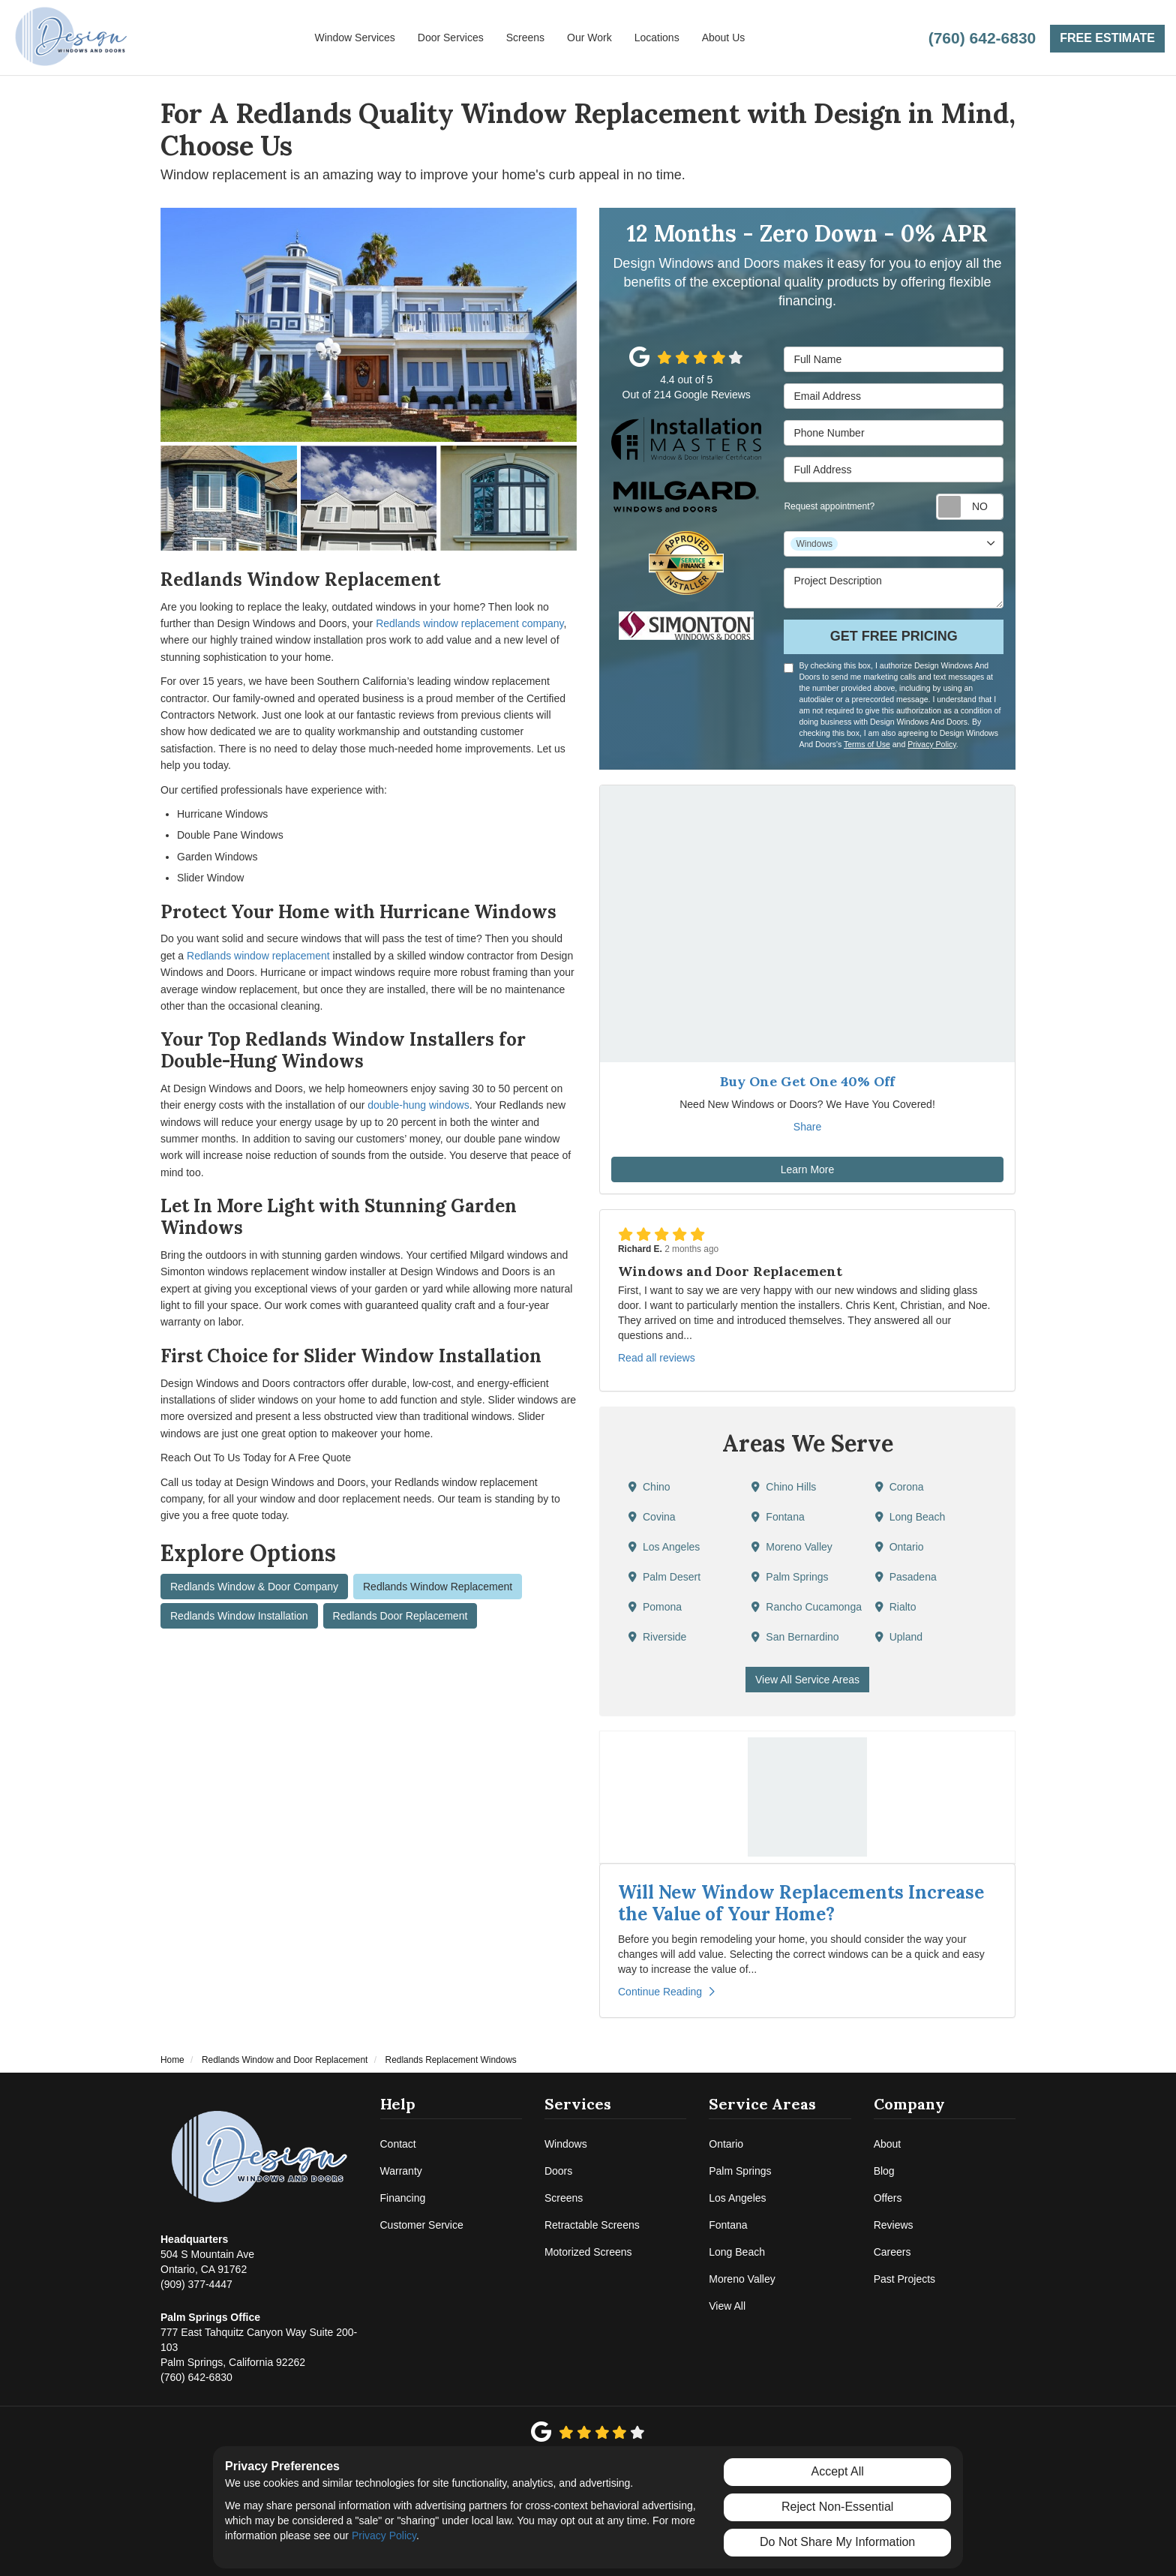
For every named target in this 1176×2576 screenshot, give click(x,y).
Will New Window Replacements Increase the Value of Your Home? (801, 1903)
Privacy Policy (932, 744)
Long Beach (910, 1517)
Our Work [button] (589, 38)
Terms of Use (867, 744)
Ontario (899, 1547)
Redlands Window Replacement (437, 1587)
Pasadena (906, 1577)
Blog (884, 2171)
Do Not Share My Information (837, 2541)
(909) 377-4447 (207, 2261)
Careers (892, 2252)
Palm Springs (790, 1577)
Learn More (808, 1169)
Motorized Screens (588, 2252)
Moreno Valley (792, 1547)
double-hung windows (418, 1105)
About (888, 2144)
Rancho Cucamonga (807, 1607)
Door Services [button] (451, 38)
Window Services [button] (354, 38)
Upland (898, 1637)
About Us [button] (724, 38)
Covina (652, 1517)
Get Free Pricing (894, 636)
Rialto (895, 1607)
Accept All (838, 2471)
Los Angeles (664, 1547)
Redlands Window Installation (239, 1616)
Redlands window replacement (258, 956)
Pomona (655, 1607)
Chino (649, 1487)
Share (807, 1127)
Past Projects (904, 2279)
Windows (565, 2144)
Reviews (894, 2225)
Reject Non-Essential (837, 2506)
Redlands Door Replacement (400, 1616)
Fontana (778, 1517)
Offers (888, 2198)
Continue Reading (666, 1992)
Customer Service (422, 2225)
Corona (899, 1487)
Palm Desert (664, 1577)
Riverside (657, 1637)
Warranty (401, 2171)
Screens (563, 2198)
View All (727, 2306)
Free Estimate (1107, 38)
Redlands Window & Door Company (254, 1587)
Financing (403, 2198)
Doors (558, 2171)
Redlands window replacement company (469, 623)
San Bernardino (795, 1637)
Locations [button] (657, 38)
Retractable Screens (592, 2225)
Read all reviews (656, 1358)
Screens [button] (525, 38)
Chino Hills (784, 1487)
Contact (398, 2144)
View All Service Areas (807, 1680)
